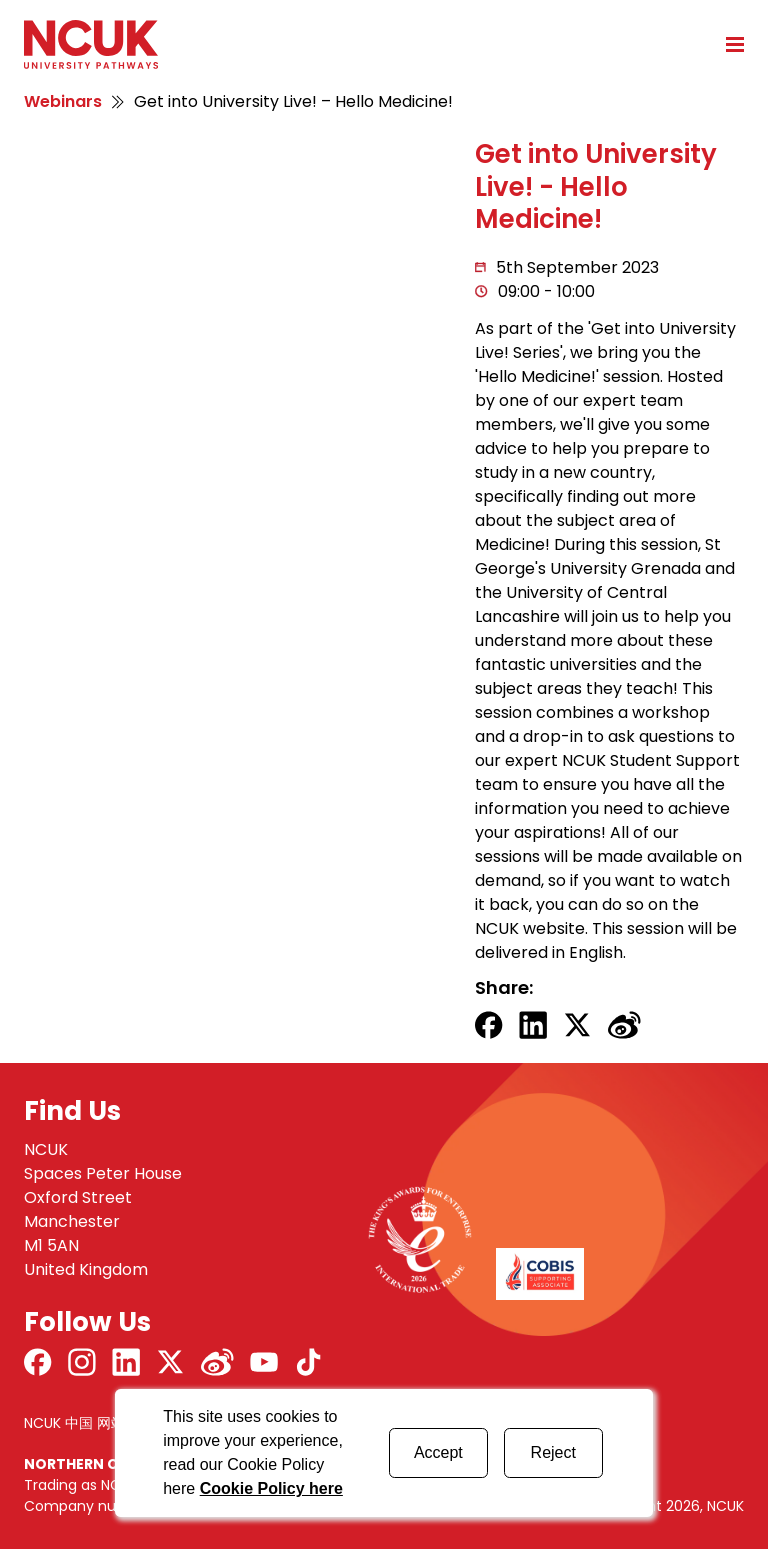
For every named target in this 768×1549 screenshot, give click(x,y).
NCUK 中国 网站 (74, 1423)
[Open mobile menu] (728, 44)
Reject (553, 1452)
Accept (438, 1452)
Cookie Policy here (271, 1488)
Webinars (63, 101)
